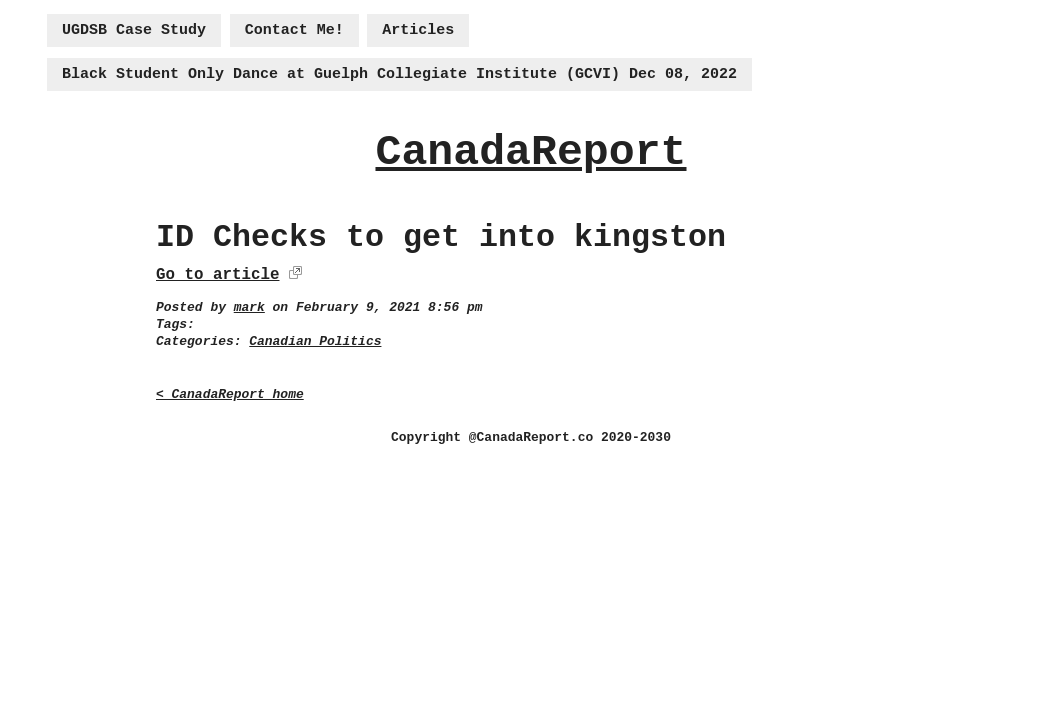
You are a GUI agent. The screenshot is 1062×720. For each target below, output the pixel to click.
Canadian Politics (315, 341)
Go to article (217, 275)
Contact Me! (294, 30)
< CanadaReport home (230, 394)
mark (249, 307)
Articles (418, 30)
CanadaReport (530, 152)
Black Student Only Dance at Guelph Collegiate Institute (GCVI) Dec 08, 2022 (399, 74)
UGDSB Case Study (134, 30)
